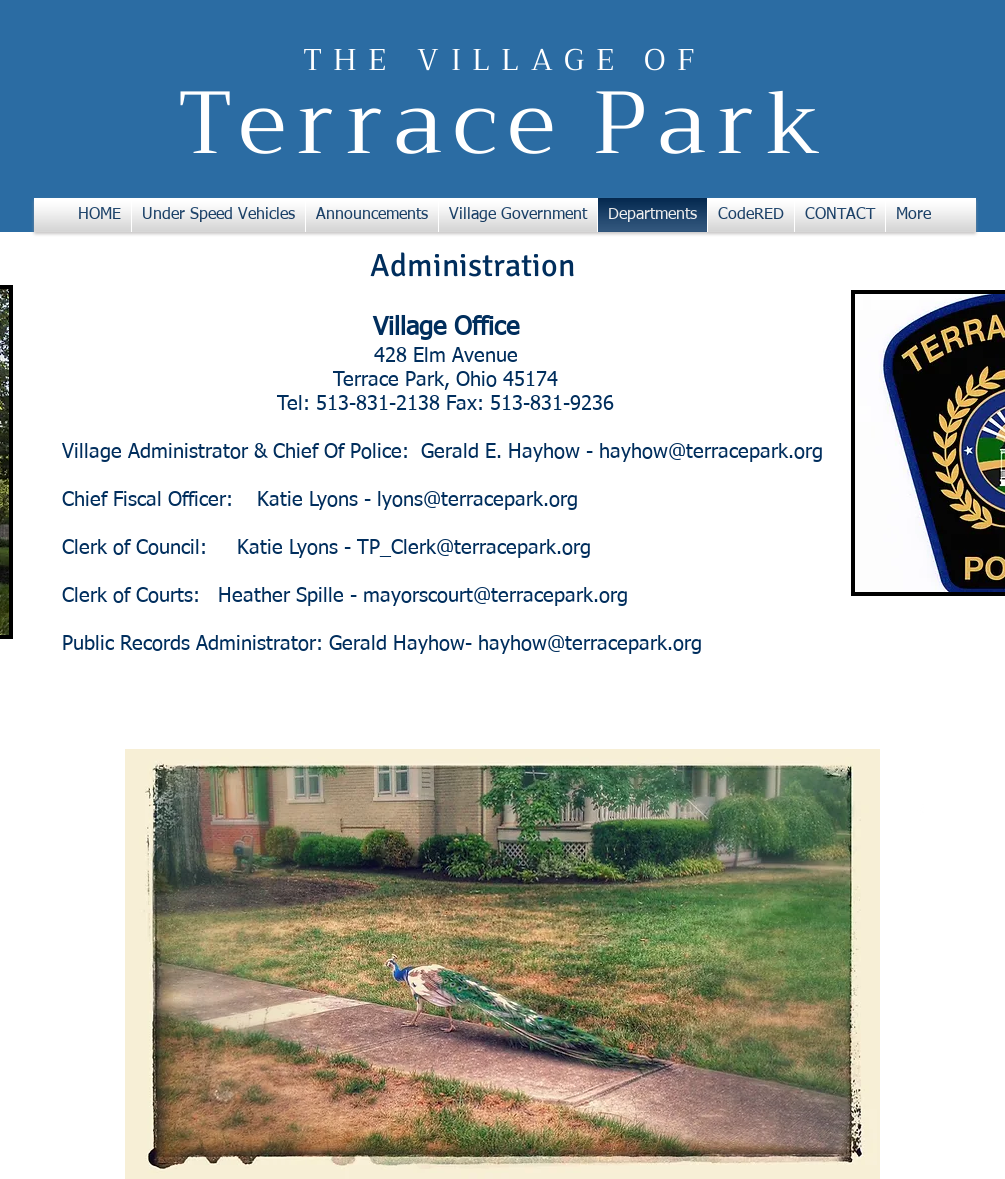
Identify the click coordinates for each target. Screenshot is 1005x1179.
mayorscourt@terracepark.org (495, 596)
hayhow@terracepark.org (711, 452)
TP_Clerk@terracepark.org (474, 548)
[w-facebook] (920, 812)
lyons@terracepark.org (477, 500)
